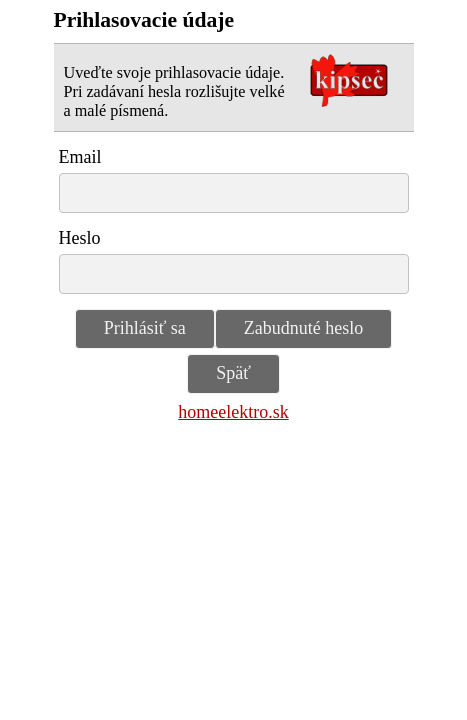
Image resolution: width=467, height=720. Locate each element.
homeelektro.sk (233, 412)
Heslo (80, 238)
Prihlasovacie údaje (144, 20)
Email (80, 157)
